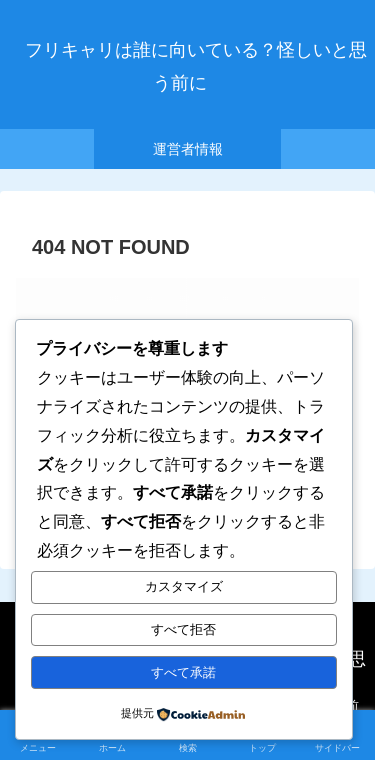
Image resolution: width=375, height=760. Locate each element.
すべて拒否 (183, 629)
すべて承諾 (183, 672)
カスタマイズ (184, 586)
